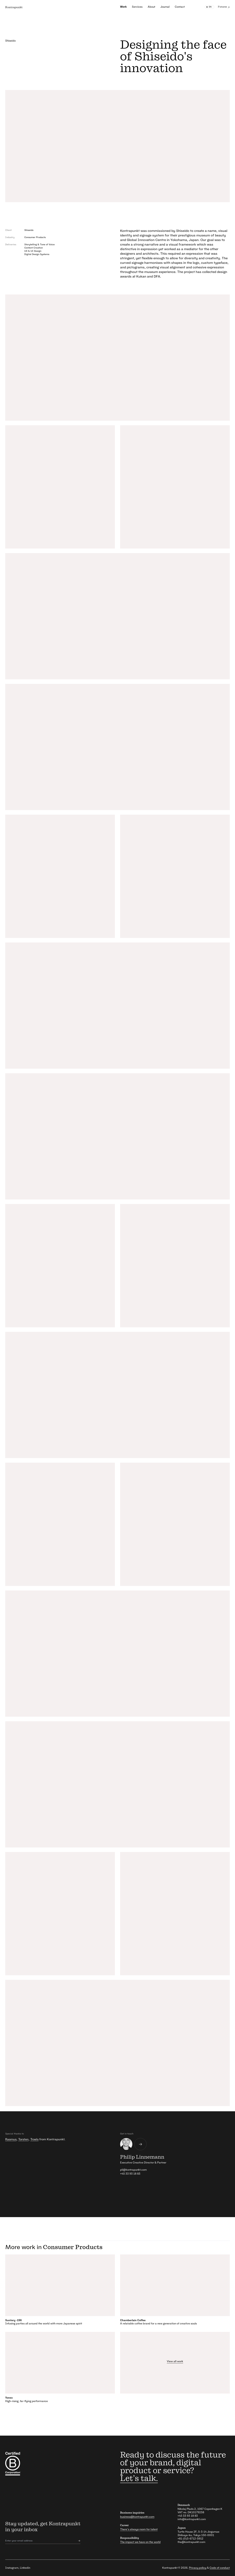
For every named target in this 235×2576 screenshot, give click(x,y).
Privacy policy (197, 2568)
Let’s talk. (139, 2479)
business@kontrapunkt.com (137, 2517)
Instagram (11, 2568)
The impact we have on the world (140, 2542)
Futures (224, 7)
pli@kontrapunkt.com (133, 2170)
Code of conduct (220, 2568)
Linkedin (25, 2568)
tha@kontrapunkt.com (191, 2542)
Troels (34, 2139)
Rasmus (10, 2139)
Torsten (23, 2139)
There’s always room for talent (139, 2529)
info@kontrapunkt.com (192, 2519)
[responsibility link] (21, 2463)
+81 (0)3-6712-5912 (190, 2538)
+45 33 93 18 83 (130, 2173)
